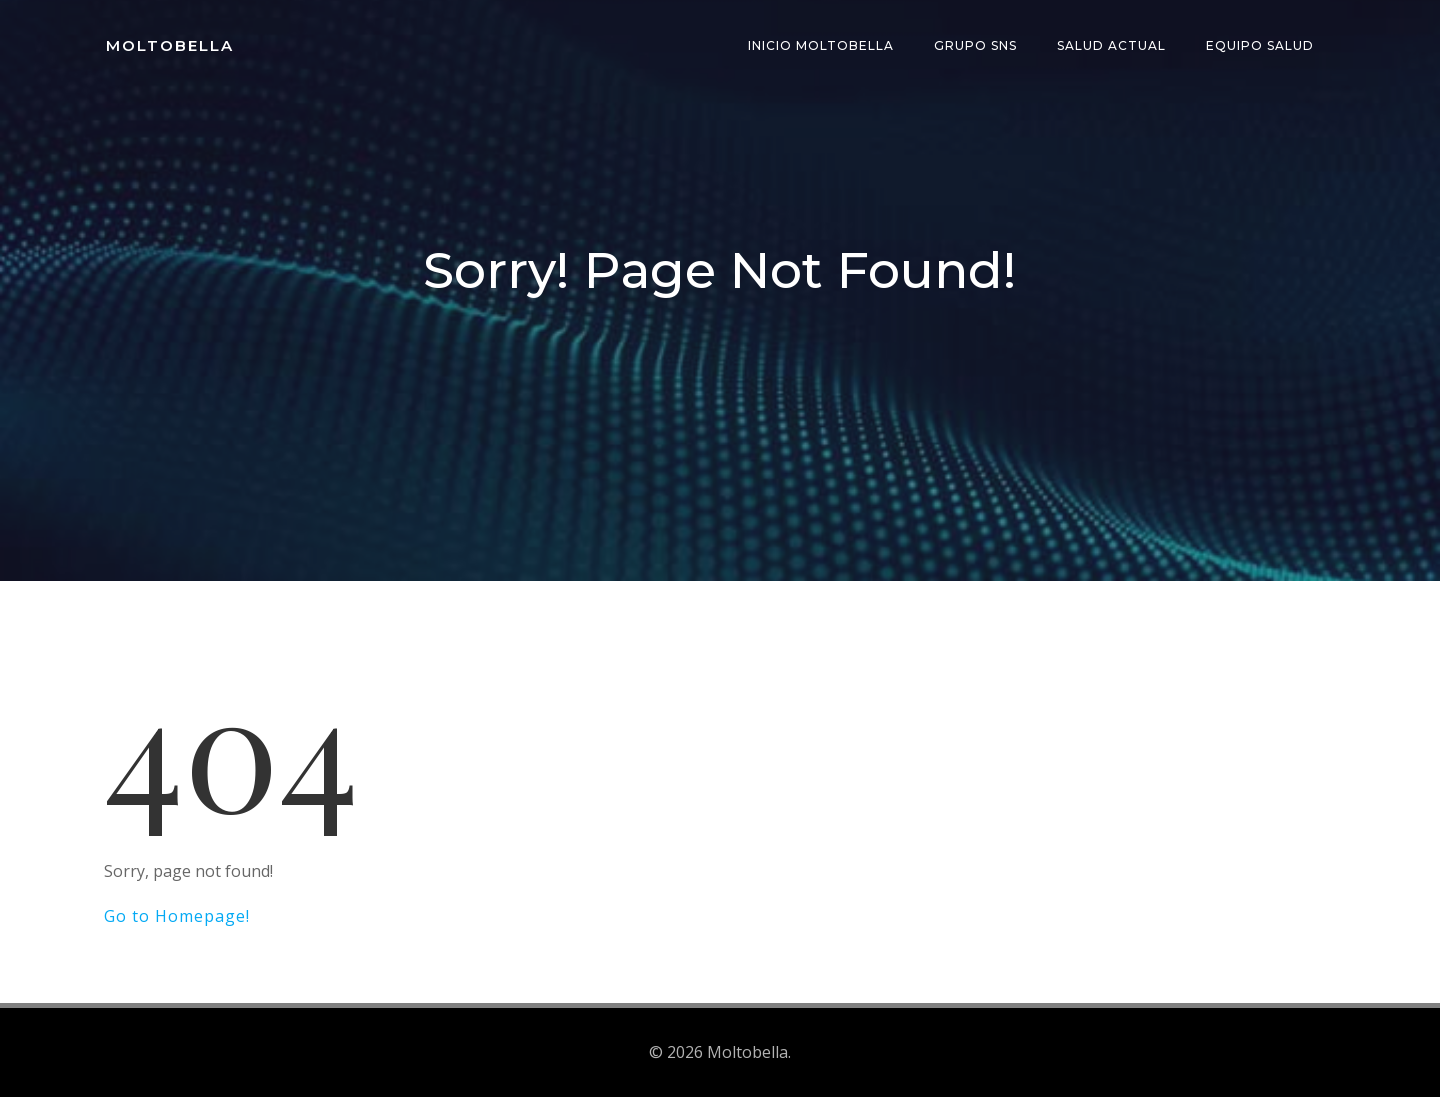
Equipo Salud (1262, 44)
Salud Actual (1113, 44)
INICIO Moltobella (823, 44)
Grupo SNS (977, 44)
